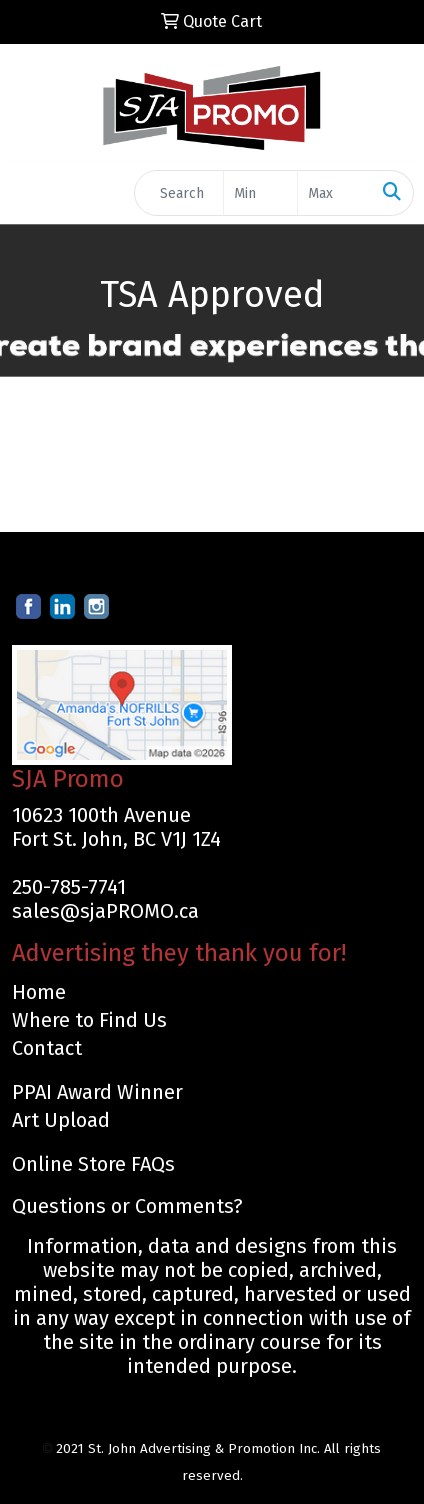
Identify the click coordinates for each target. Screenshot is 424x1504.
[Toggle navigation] (31, 193)
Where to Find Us (89, 1020)
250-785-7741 (69, 887)
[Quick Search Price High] (334, 193)
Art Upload (61, 1120)
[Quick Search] (179, 193)
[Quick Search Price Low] (260, 193)
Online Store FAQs (93, 1164)
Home (39, 992)
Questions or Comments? (127, 1206)
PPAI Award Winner (97, 1092)
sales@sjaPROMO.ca (105, 911)
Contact (47, 1048)
